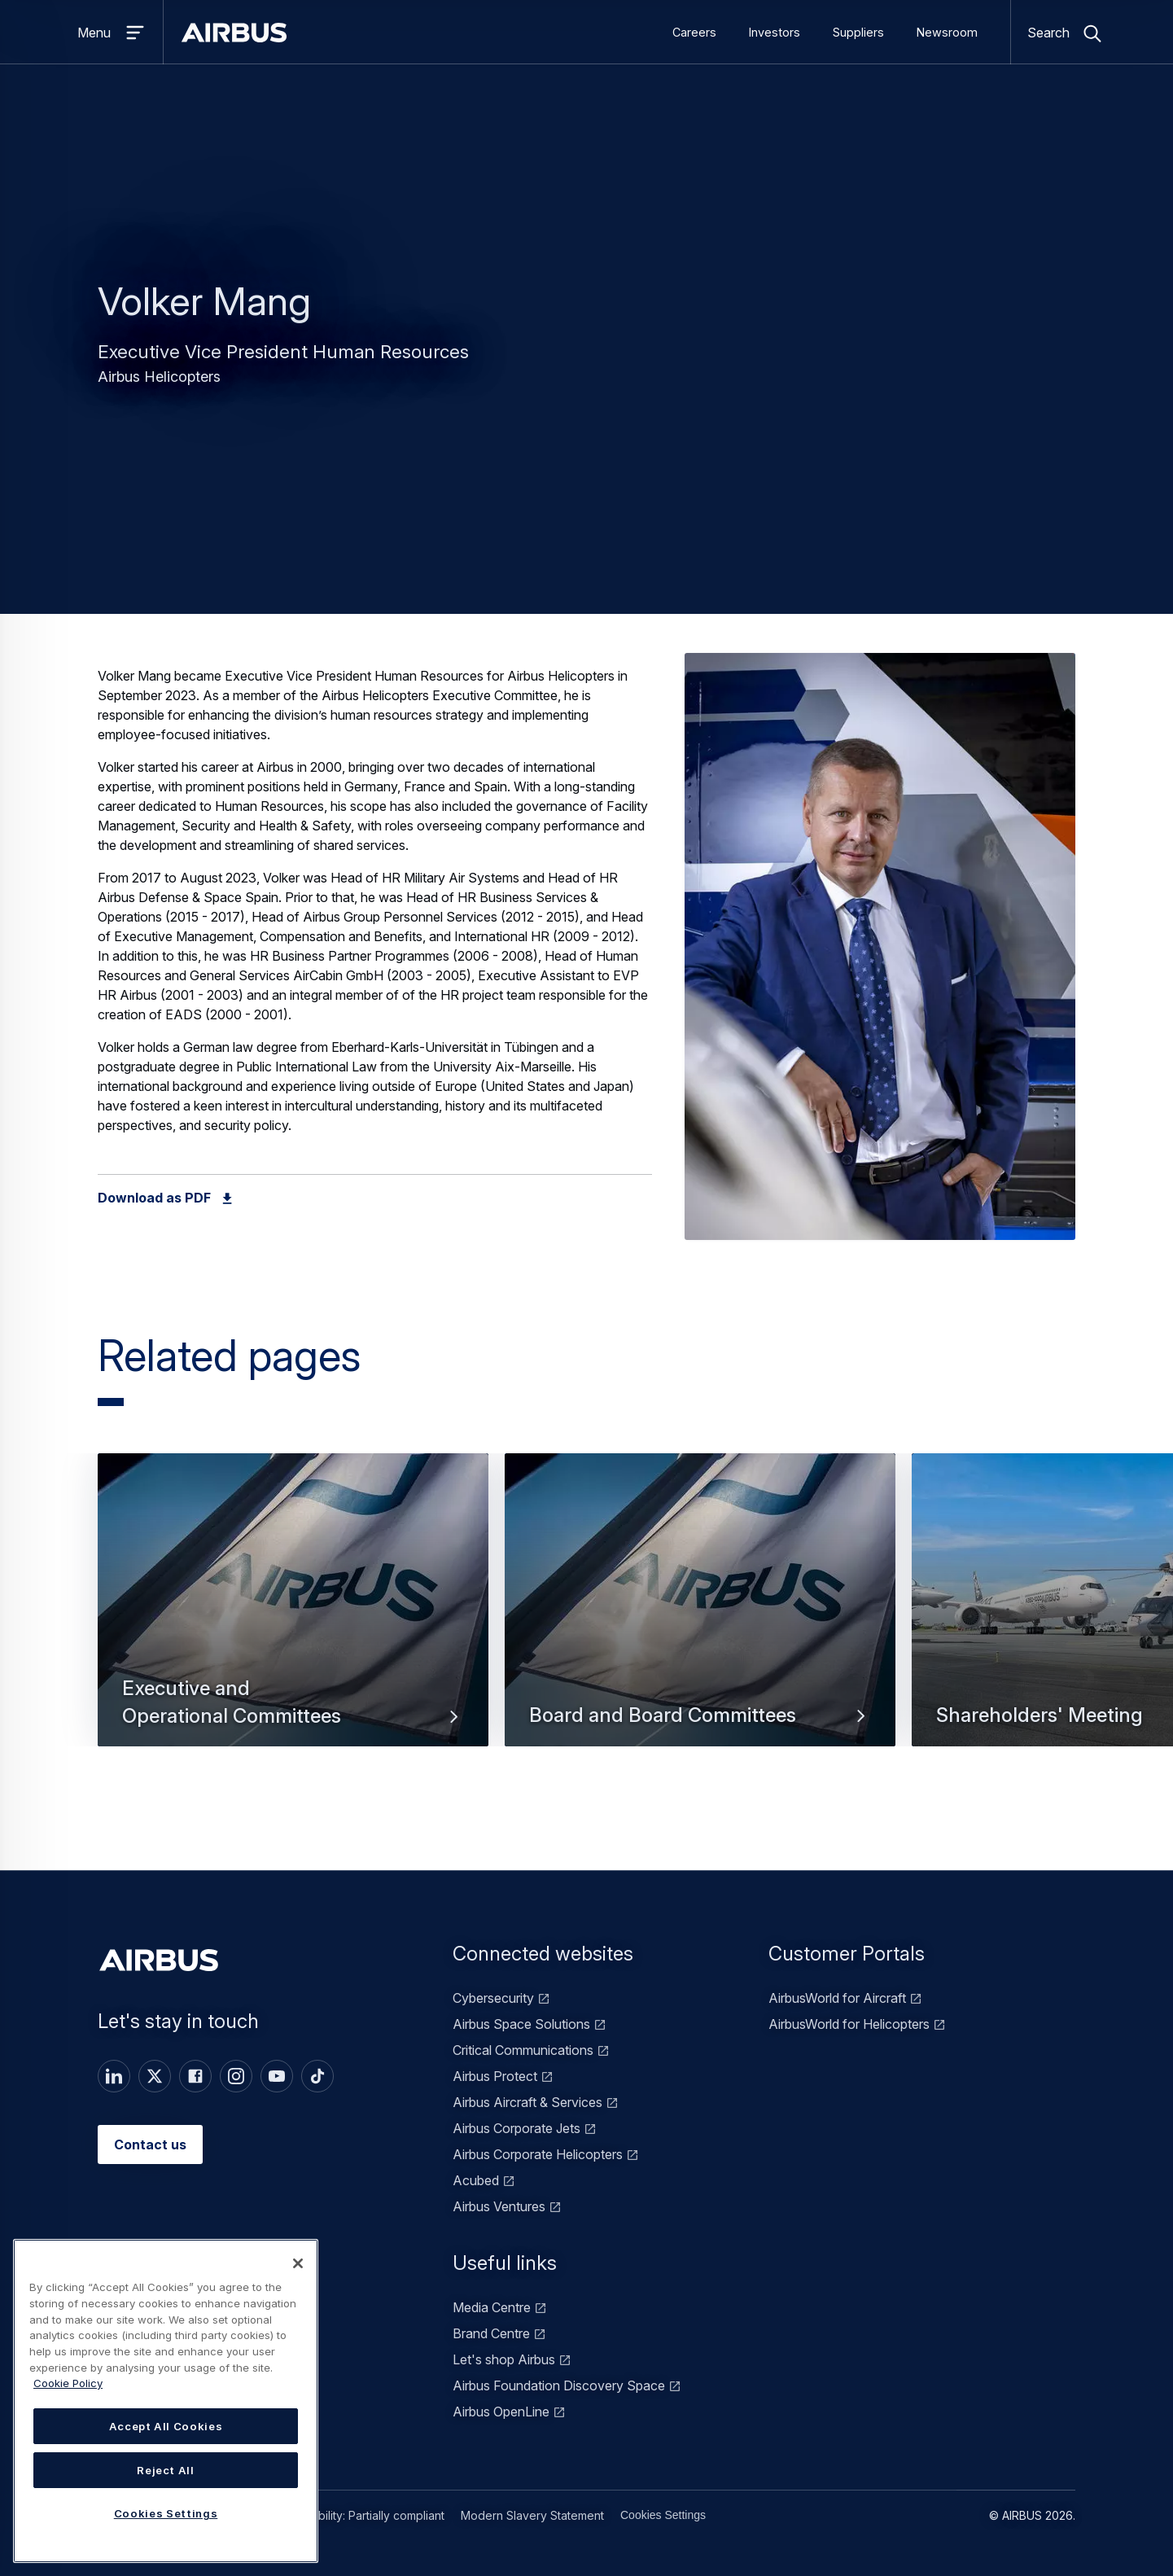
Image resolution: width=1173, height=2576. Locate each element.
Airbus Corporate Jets (516, 2128)
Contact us (150, 2144)
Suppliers (858, 32)
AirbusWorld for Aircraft (837, 1998)
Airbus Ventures (499, 2206)
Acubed (476, 2180)
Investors (774, 32)
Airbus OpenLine (501, 2411)
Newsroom (947, 32)
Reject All (166, 2470)
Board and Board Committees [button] (700, 1715)
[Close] (298, 2263)
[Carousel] (586, 1642)
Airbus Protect (495, 2076)
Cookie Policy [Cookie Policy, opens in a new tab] (68, 2383)
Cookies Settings (663, 2514)
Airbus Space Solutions (521, 2024)
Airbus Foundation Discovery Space (559, 2385)
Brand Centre (491, 2333)
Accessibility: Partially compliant (360, 2515)
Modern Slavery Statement (532, 2515)
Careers (694, 32)
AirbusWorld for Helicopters (849, 2024)
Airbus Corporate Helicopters (538, 2154)
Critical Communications (523, 2050)
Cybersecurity (493, 1998)
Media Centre (492, 2307)
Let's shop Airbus (504, 2359)
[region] (165, 2401)
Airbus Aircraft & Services (527, 2102)
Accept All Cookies (166, 2426)
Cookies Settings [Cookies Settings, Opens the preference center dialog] (166, 2513)
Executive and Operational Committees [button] (293, 1702)
